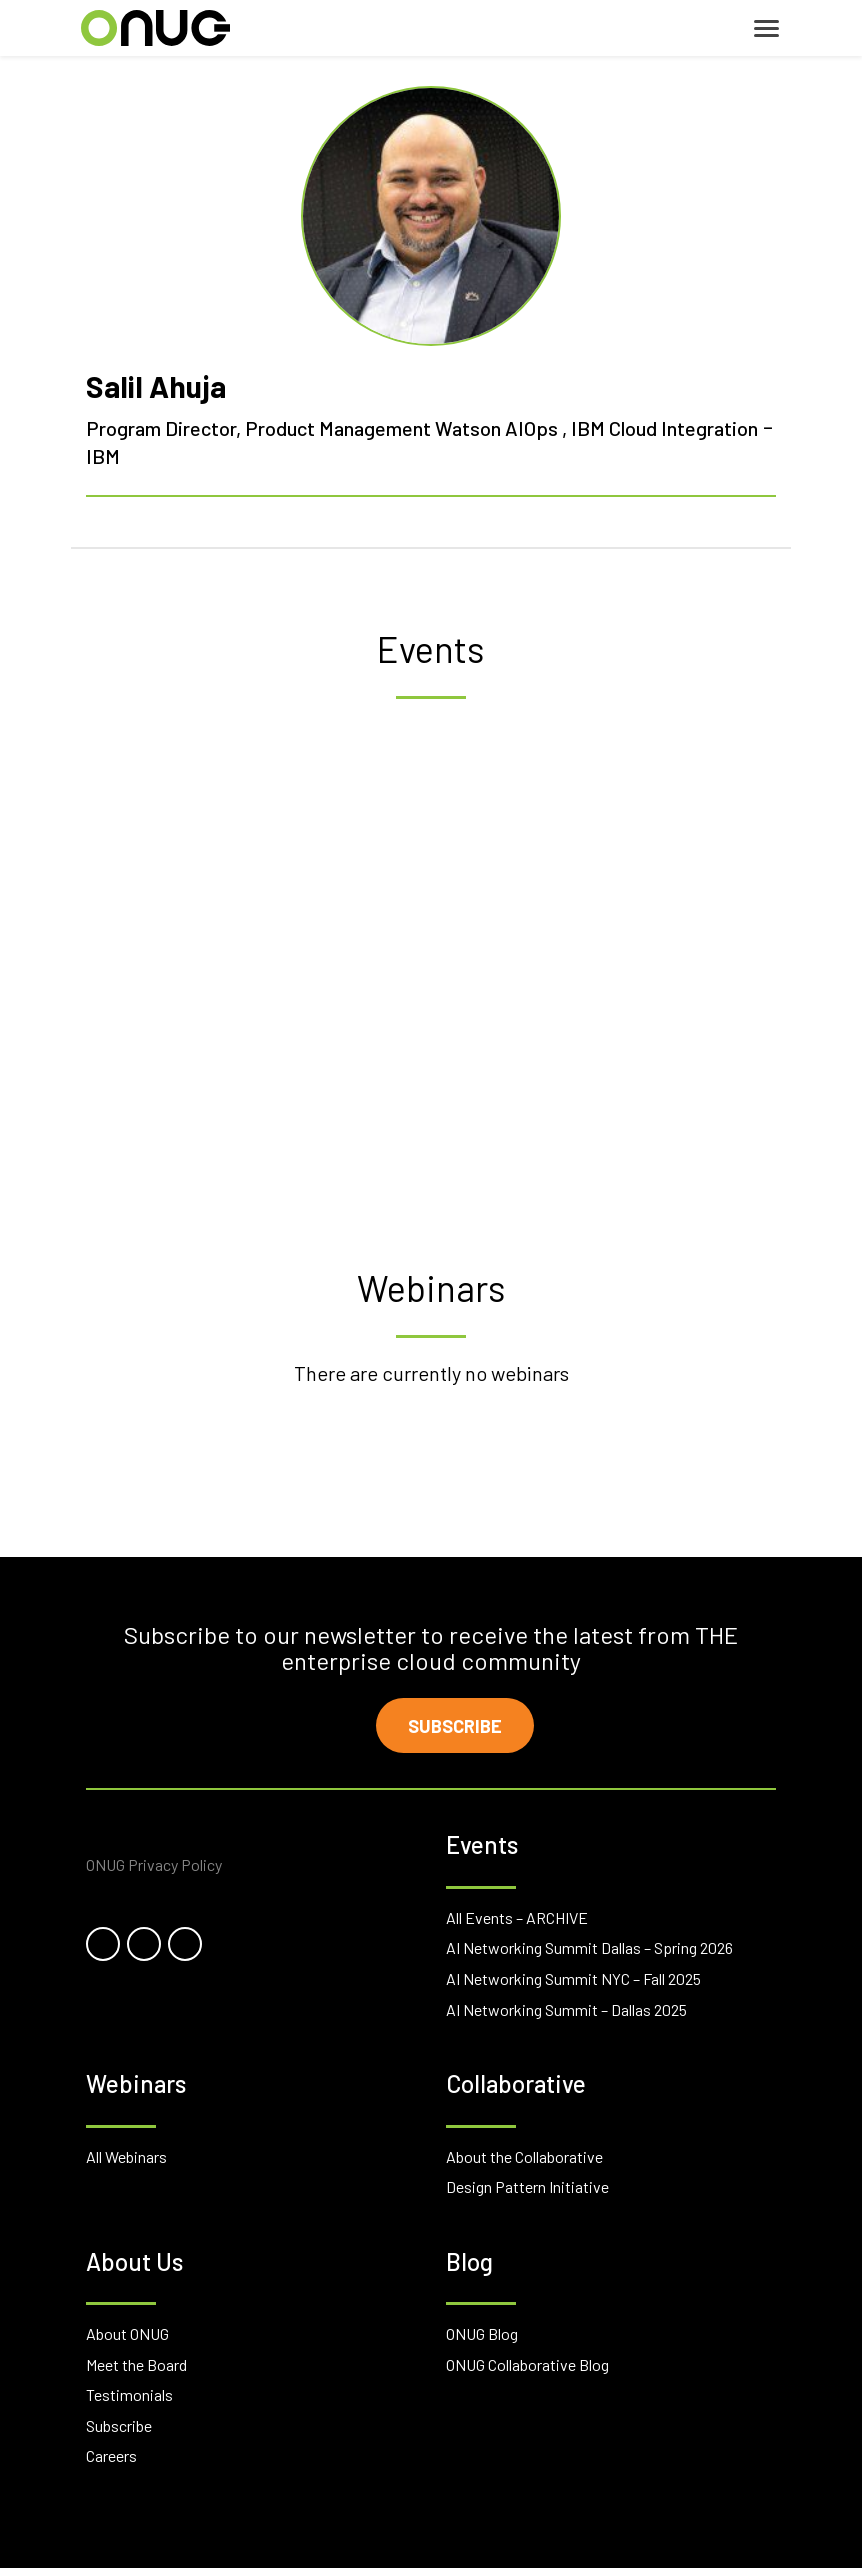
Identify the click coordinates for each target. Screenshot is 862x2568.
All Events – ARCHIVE (517, 1917)
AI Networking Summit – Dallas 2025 (566, 2009)
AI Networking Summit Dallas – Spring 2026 (589, 1947)
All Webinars (126, 2156)
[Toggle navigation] (766, 28)
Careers (111, 2455)
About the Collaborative (524, 2156)
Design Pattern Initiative (527, 2186)
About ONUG (127, 2333)
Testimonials (129, 2394)
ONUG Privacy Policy (154, 1864)
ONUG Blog (482, 2333)
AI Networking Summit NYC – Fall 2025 (573, 1978)
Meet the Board (136, 2364)
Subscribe (455, 1726)
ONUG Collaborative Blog (527, 2364)
